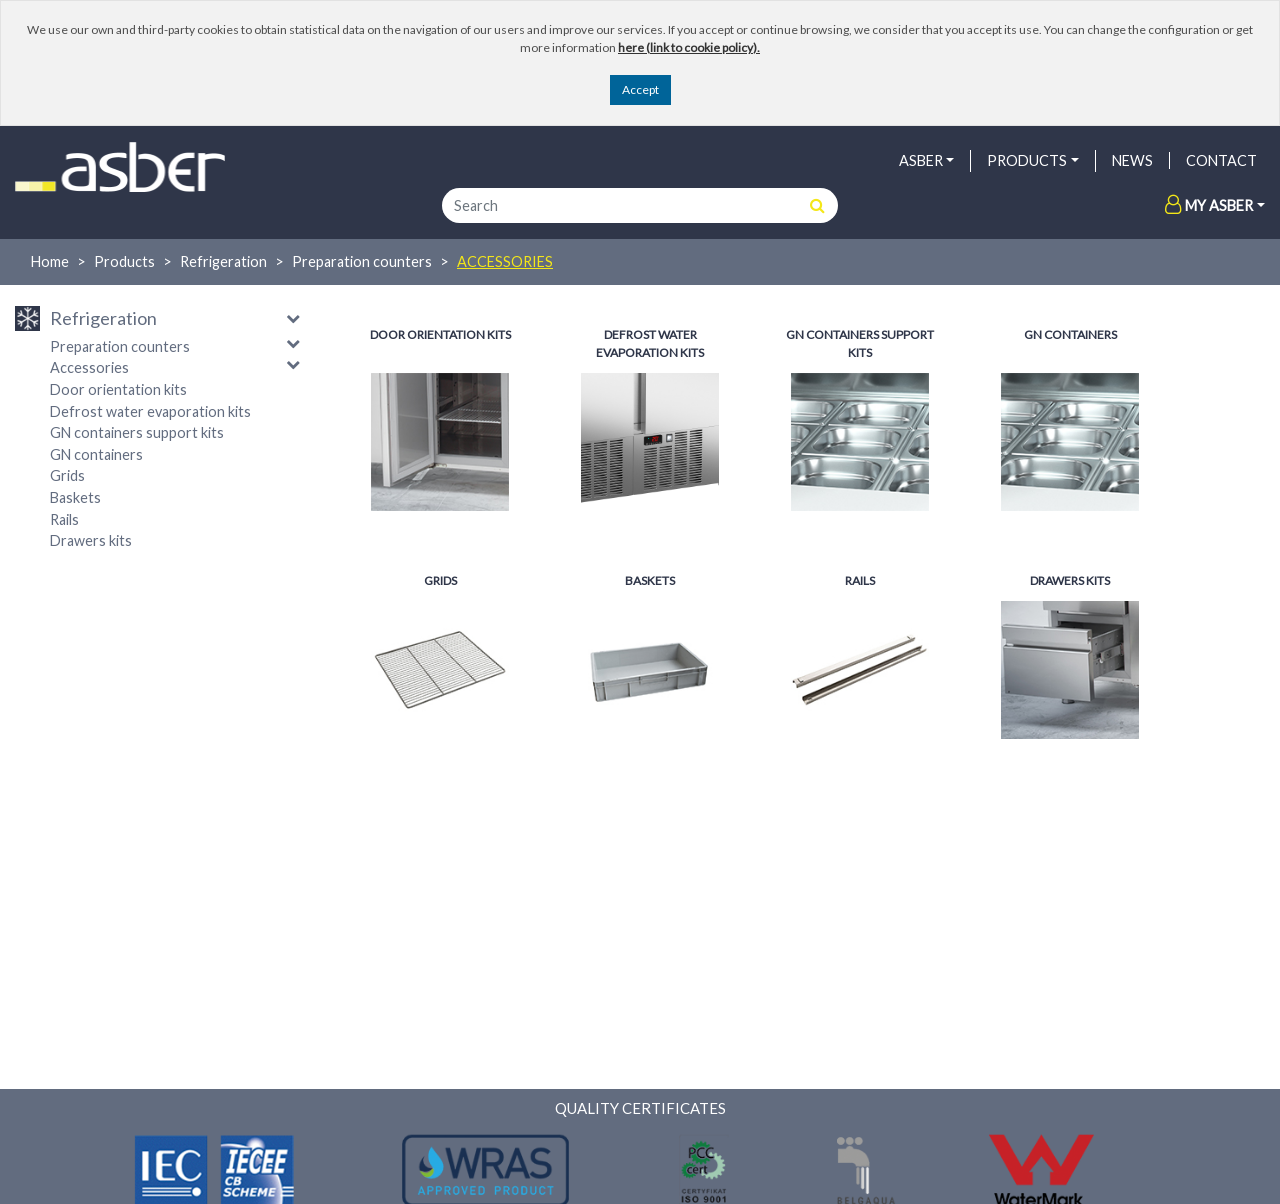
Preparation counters (362, 261)
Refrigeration (223, 261)
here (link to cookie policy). (689, 47)
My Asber (1209, 205)
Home (50, 261)
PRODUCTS (1027, 160)
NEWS (1132, 160)
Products (124, 261)
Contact (1221, 160)
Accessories (505, 261)
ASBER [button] (921, 160)
